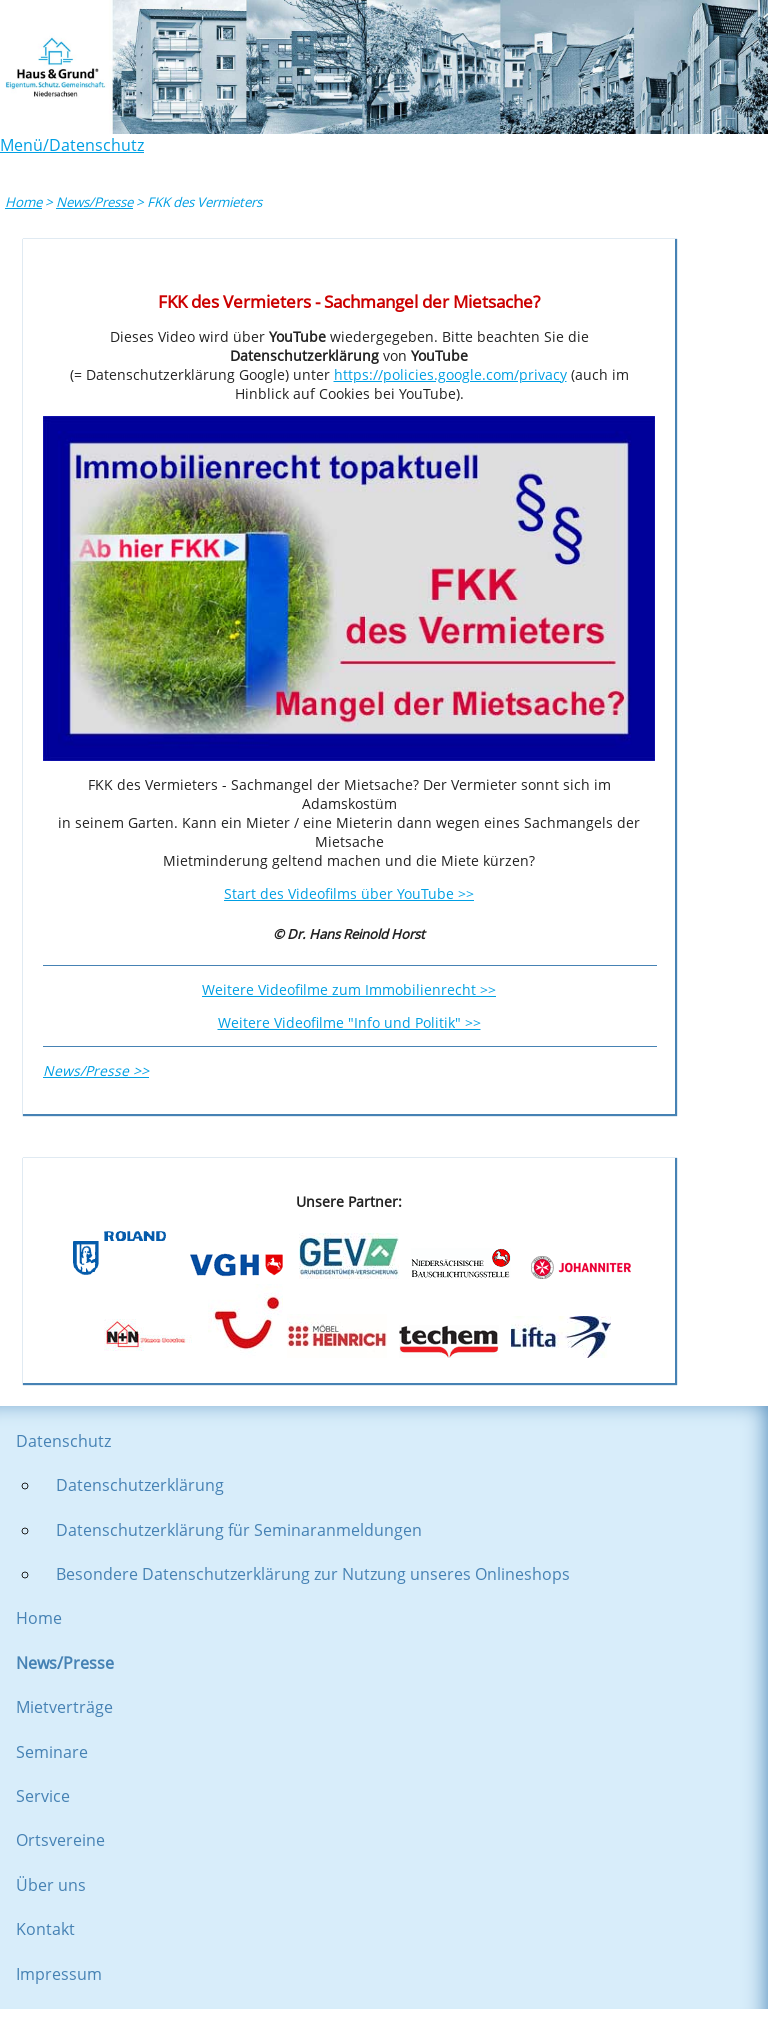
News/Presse (94, 202)
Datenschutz (63, 1441)
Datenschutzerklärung (140, 1485)
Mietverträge (64, 1707)
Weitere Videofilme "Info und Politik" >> (349, 1022)
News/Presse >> (96, 1070)
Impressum (59, 1974)
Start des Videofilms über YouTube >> (349, 893)
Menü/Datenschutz (72, 145)
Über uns (51, 1885)
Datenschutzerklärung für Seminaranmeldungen (239, 1530)
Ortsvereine (60, 1840)
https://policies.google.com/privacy (450, 374)
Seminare (52, 1752)
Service (43, 1796)
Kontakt (45, 1929)
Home (23, 202)
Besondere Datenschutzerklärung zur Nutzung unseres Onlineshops (313, 1574)
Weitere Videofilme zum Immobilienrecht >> (349, 989)
